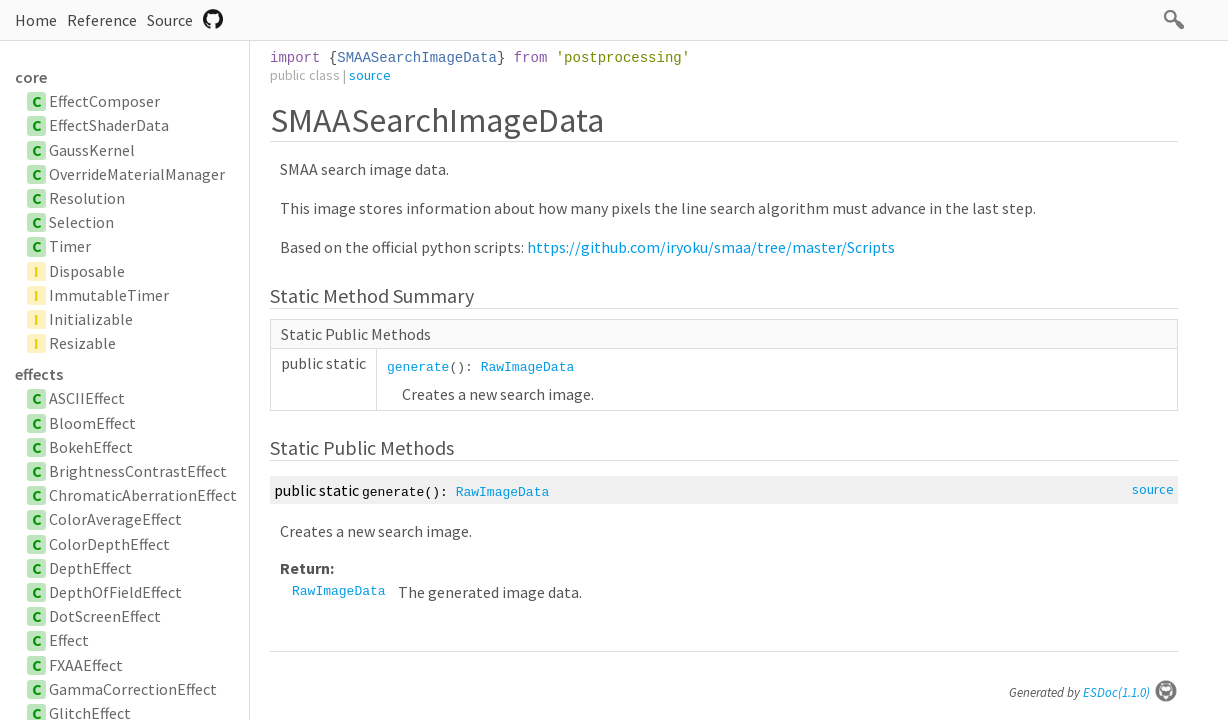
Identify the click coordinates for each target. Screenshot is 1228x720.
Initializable (91, 319)
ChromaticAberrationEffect (143, 495)
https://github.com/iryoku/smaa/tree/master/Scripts (711, 247)
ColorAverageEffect (115, 519)
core (31, 77)
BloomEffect (92, 423)
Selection (81, 222)
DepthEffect (90, 568)
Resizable (82, 343)
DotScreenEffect (105, 616)
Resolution (87, 198)
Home (36, 20)
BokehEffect (91, 447)
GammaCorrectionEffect (133, 689)
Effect (69, 640)
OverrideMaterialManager (137, 174)
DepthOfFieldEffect (115, 592)
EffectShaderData (109, 125)
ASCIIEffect (87, 398)
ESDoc (1130, 692)
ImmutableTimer (109, 295)
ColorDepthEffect (109, 544)
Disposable (87, 271)
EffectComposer (104, 101)
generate (418, 367)
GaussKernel (92, 150)
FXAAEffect (86, 665)
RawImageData (528, 367)
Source (170, 20)
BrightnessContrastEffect (138, 471)
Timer (70, 246)
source (370, 75)
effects (39, 374)
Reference (102, 20)
